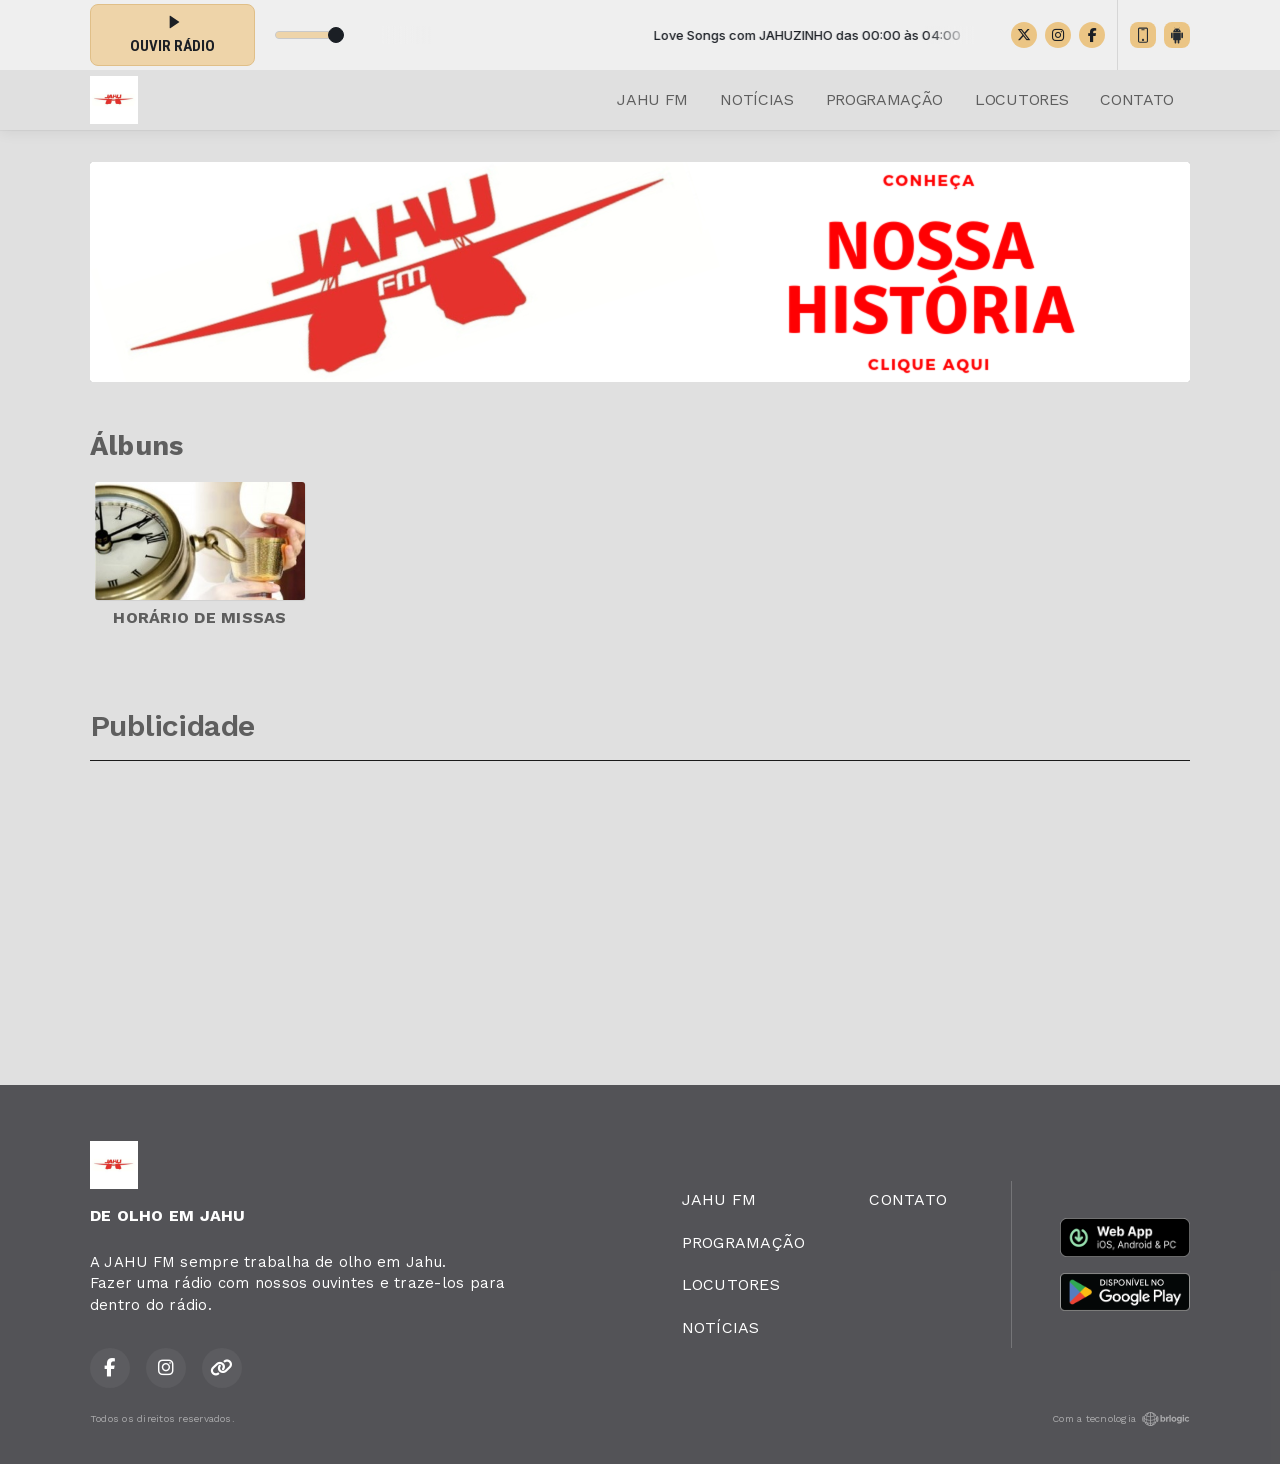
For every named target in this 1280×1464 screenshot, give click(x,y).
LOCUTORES (1021, 99)
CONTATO (1137, 99)
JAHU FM (652, 99)
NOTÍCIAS (756, 99)
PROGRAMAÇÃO (884, 99)
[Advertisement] (640, 913)
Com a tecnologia (1121, 1419)
